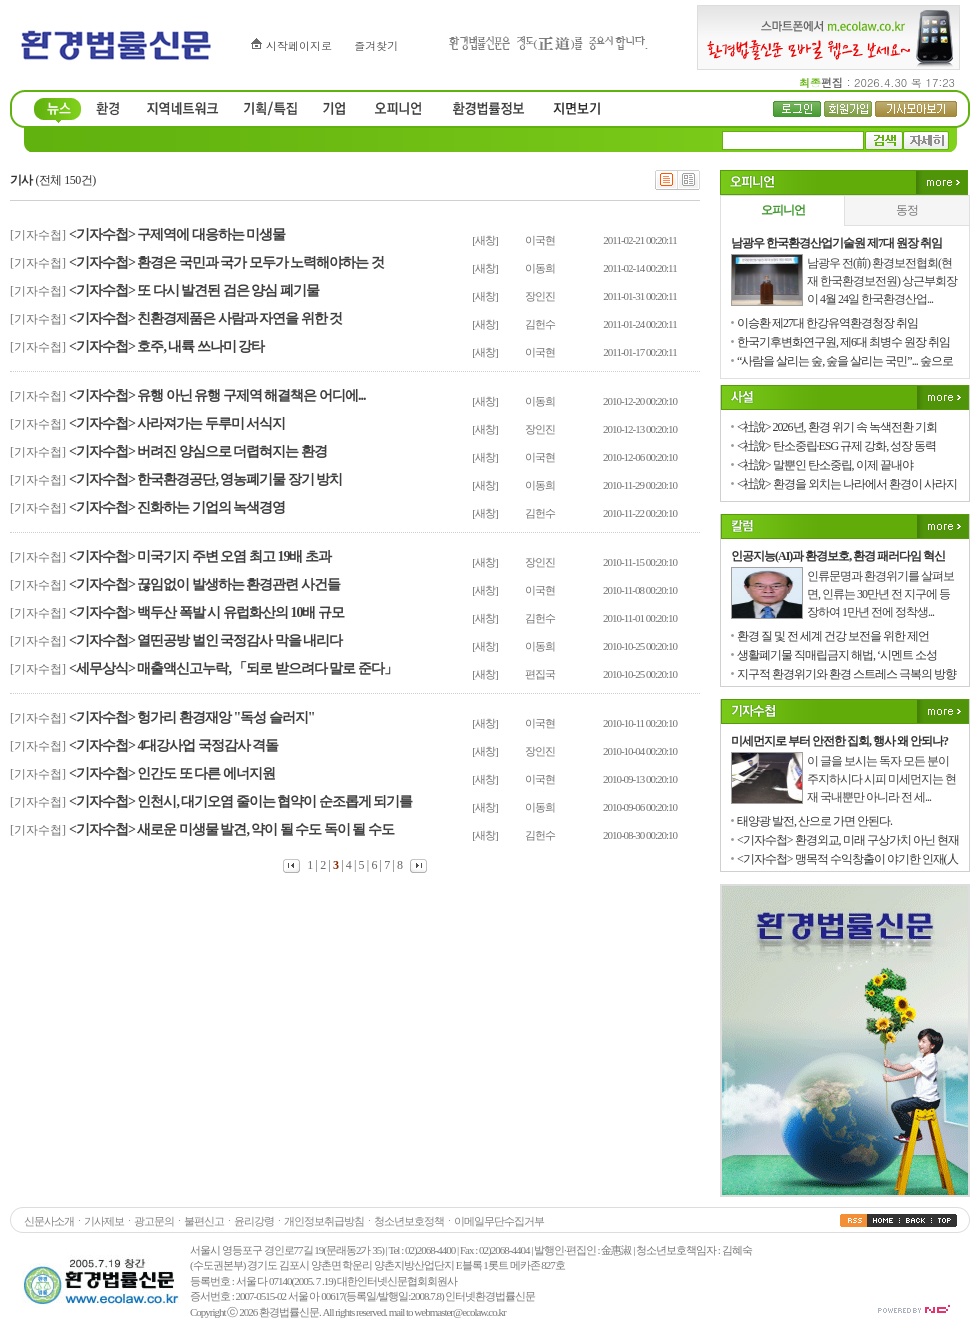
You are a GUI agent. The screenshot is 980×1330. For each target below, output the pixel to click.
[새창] (484, 240)
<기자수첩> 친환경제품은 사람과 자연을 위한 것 (205, 318)
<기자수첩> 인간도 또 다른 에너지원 (172, 773)
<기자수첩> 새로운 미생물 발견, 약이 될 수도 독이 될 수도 (231, 829)
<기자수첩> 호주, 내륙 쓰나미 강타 (166, 346)
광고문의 (154, 1221)
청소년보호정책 (409, 1221)
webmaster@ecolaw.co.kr (459, 1312)
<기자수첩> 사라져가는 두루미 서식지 (177, 423)
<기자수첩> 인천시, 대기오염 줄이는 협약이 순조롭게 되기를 (240, 801)
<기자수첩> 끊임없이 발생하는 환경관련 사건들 (204, 584)
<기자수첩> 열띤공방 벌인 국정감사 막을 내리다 (205, 640)
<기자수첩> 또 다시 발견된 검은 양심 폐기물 (194, 290)
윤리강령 (254, 1221)
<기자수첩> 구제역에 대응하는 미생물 (177, 234)
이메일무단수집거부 (499, 1221)
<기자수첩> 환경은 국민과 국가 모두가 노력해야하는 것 (226, 262)
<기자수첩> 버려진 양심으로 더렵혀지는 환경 (198, 451)
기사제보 (104, 1221)
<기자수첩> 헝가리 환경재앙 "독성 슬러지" (192, 717)
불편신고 (204, 1221)
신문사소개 (49, 1221)
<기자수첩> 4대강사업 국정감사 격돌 (173, 745)
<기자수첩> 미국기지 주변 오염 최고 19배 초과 (200, 556)
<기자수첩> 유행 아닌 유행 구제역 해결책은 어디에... (217, 395)
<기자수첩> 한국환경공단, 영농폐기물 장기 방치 (205, 479)
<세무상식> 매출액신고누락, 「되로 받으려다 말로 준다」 (233, 668)
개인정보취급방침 (324, 1221)
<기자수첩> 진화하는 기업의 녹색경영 (177, 507)
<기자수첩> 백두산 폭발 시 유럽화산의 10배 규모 (206, 612)
